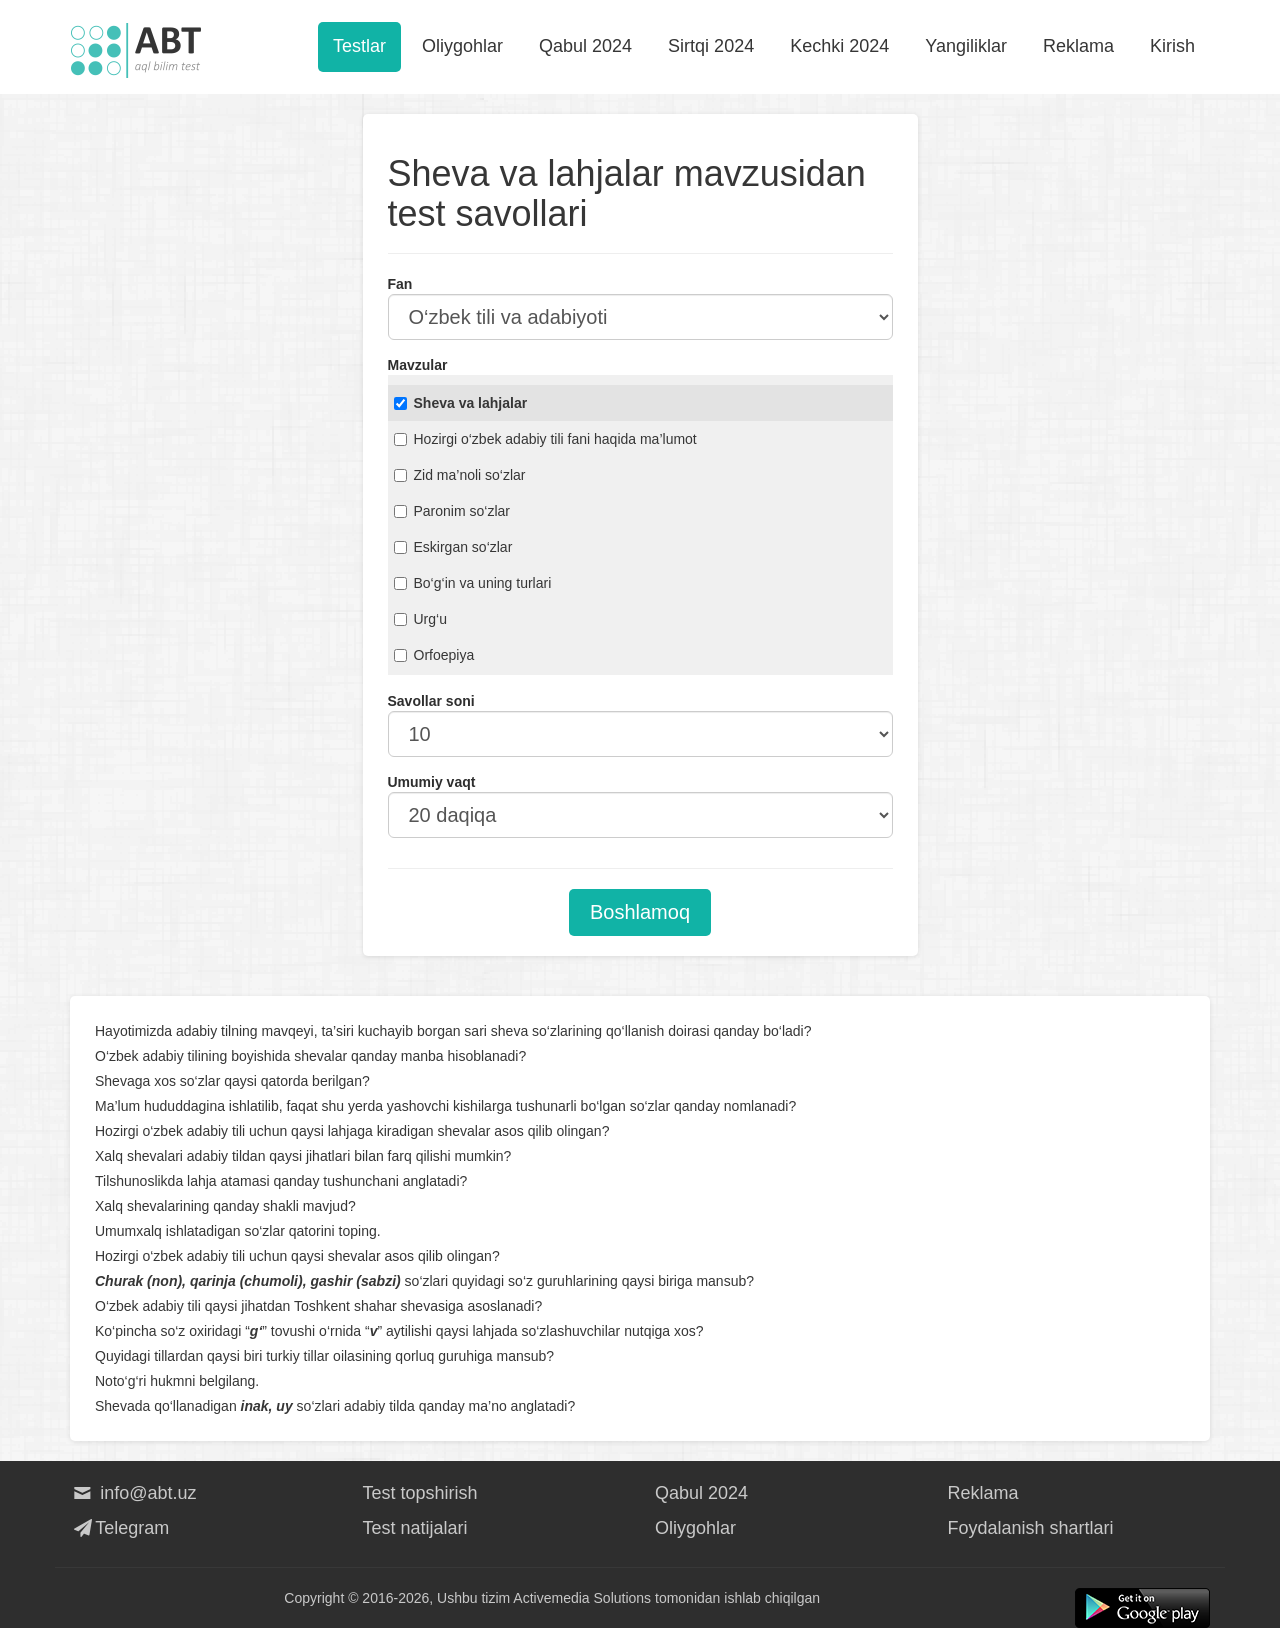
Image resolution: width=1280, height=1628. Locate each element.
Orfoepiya (434, 655)
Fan (400, 284)
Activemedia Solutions (582, 1598)
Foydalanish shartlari (1031, 1528)
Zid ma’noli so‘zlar (460, 475)
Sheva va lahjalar (461, 403)
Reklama (1078, 46)
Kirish (1172, 46)
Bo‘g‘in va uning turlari (473, 583)
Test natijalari (415, 1528)
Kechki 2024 (839, 46)
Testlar (359, 46)
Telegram (119, 1528)
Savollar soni (431, 701)
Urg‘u (420, 619)
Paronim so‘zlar (452, 511)
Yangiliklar (966, 46)
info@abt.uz (133, 1493)
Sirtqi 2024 (711, 46)
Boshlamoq (640, 912)
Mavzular (418, 365)
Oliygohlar (462, 46)
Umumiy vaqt (432, 782)
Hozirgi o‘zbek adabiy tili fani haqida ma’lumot (545, 439)
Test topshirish (420, 1493)
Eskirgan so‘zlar (453, 547)
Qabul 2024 (585, 46)
